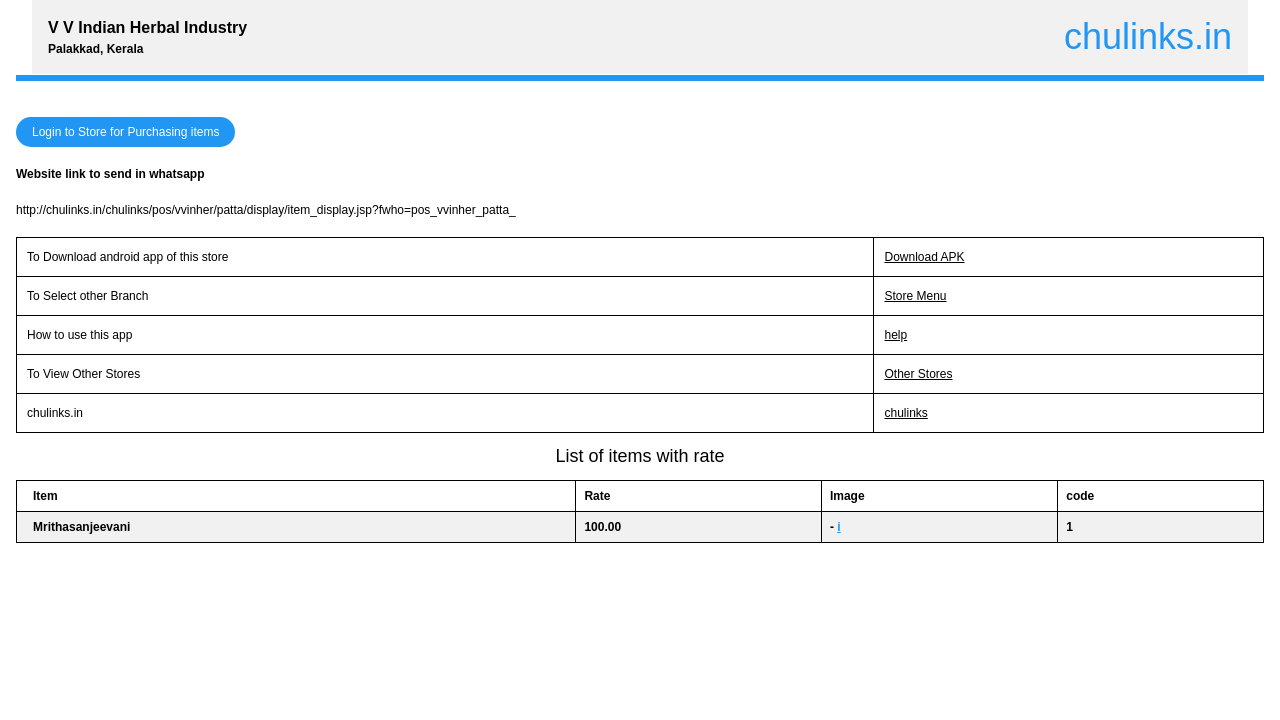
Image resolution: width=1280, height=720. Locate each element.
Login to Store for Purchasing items (125, 132)
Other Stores (918, 374)
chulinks (905, 413)
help (895, 335)
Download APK (924, 257)
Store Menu (915, 296)
